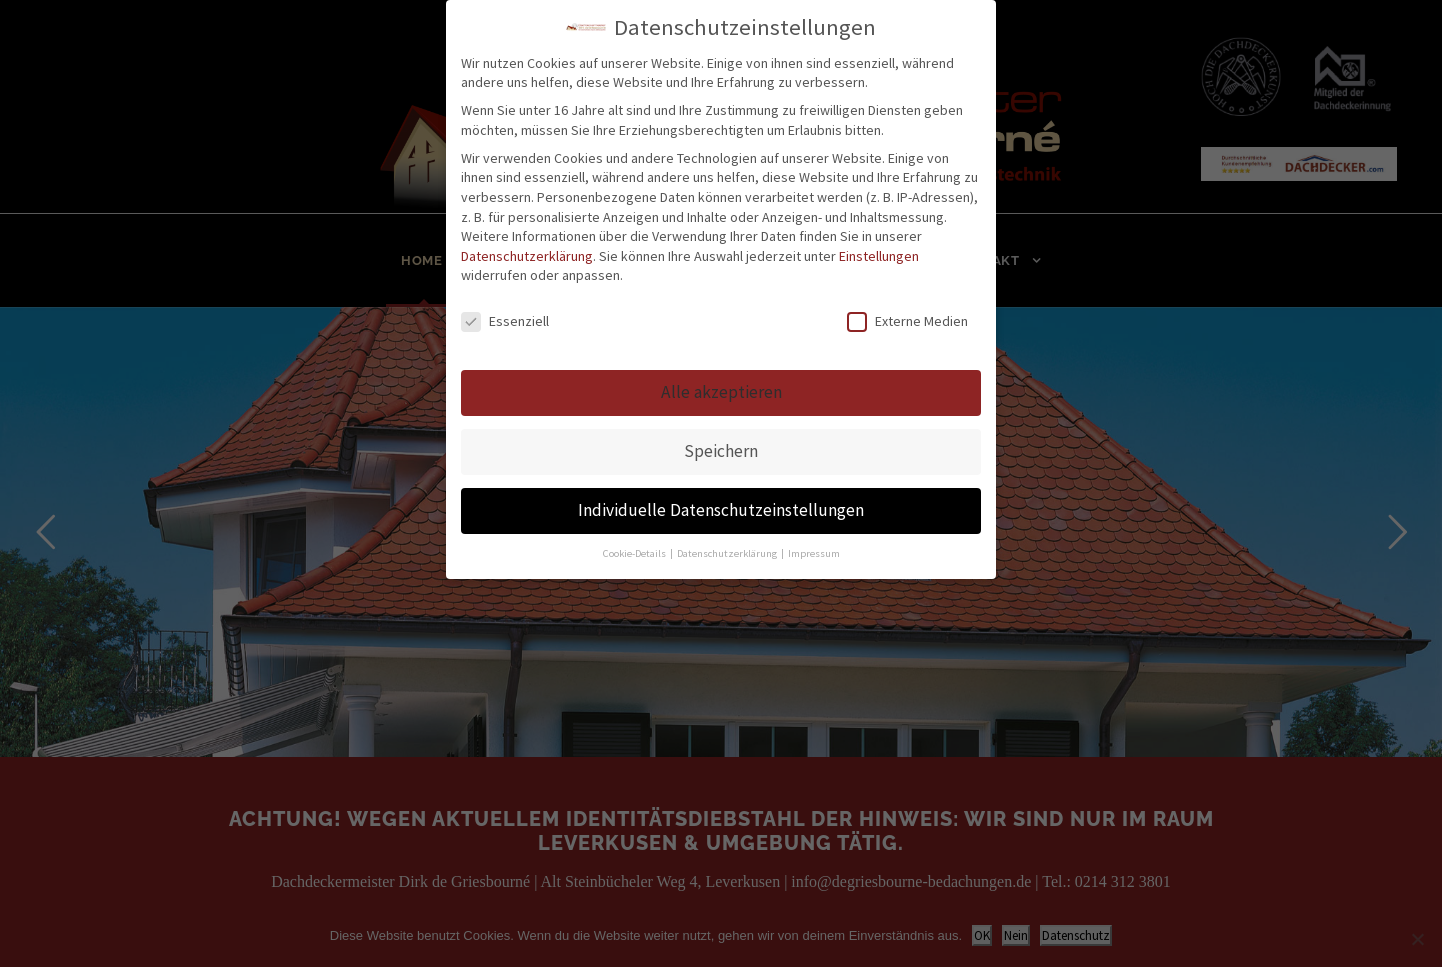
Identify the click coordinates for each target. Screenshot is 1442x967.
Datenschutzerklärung (527, 256)
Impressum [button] (814, 553)
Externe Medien (907, 321)
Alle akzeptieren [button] (721, 392)
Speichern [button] (721, 451)
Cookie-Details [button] (635, 553)
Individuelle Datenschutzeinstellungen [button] (721, 510)
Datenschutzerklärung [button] (728, 553)
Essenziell (505, 321)
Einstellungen (879, 256)
